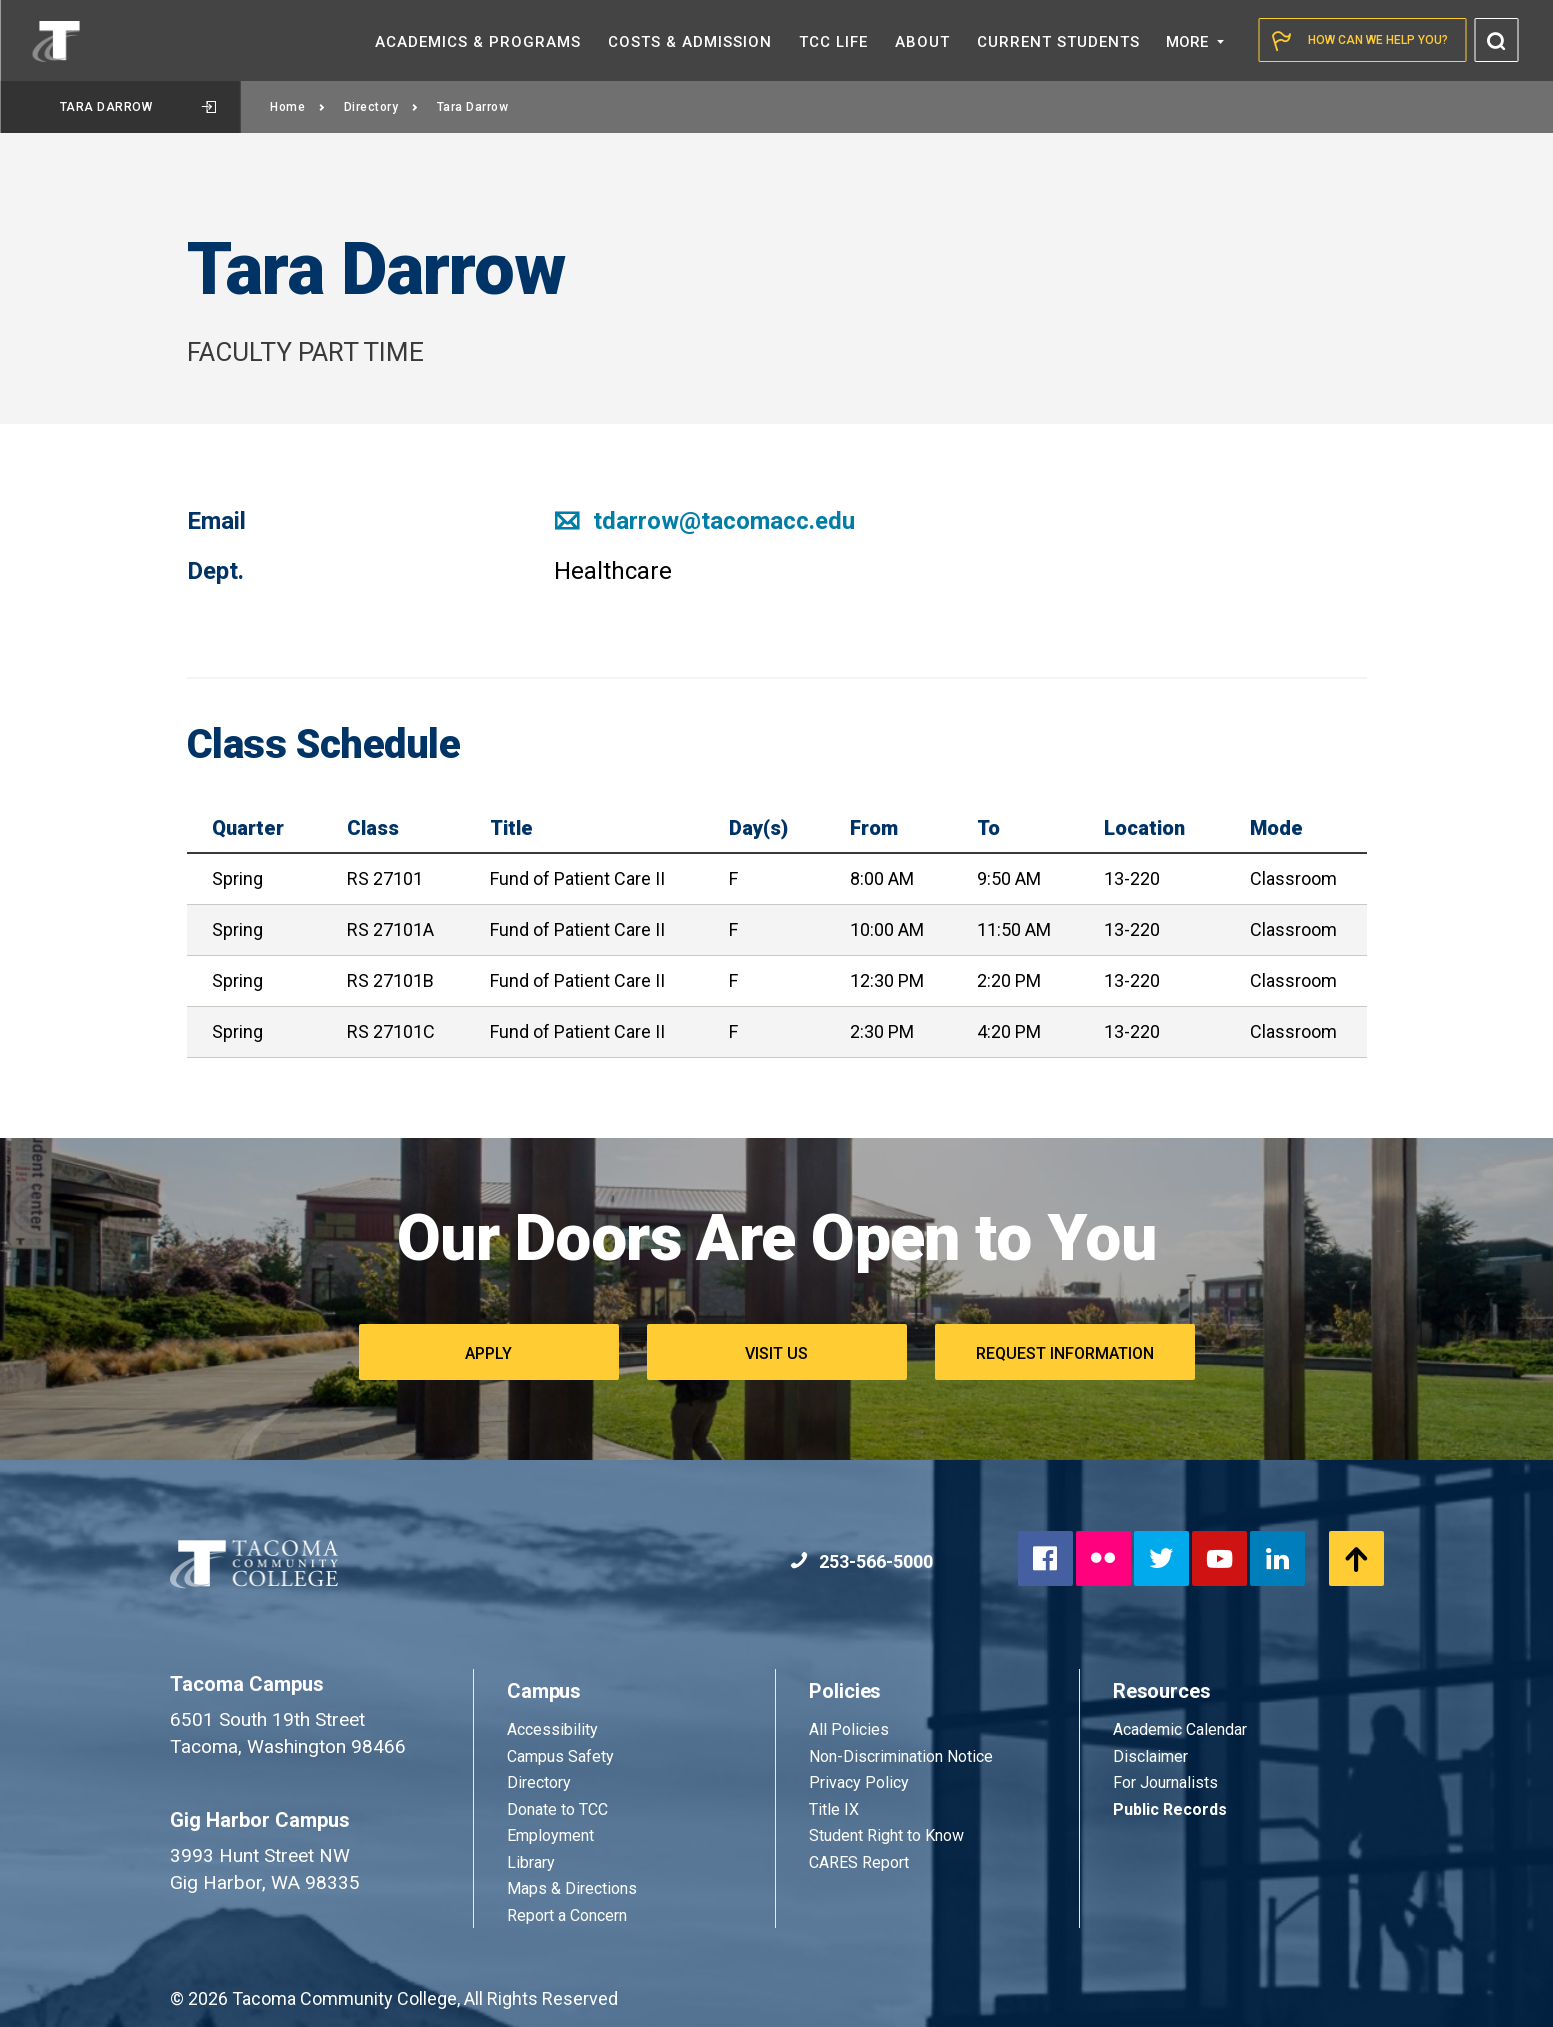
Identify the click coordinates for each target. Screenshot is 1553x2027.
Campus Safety (560, 1756)
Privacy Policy (859, 1782)
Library (531, 1862)
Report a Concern (567, 1915)
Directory (381, 107)
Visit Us (776, 1353)
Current (1058, 42)
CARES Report (859, 1862)
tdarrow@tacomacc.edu (704, 521)
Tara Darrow (138, 107)
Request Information (1065, 1353)
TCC (833, 42)
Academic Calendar (1180, 1729)
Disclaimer (1150, 1756)
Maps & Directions (572, 1888)
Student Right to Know (886, 1835)
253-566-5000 (861, 1561)
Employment (550, 1835)
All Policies (851, 1729)
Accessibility (552, 1729)
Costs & (690, 42)
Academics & (478, 42)
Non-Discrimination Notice (901, 1756)
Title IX (834, 1809)
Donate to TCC (557, 1809)
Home (298, 107)
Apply (488, 1353)
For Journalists (1165, 1782)
